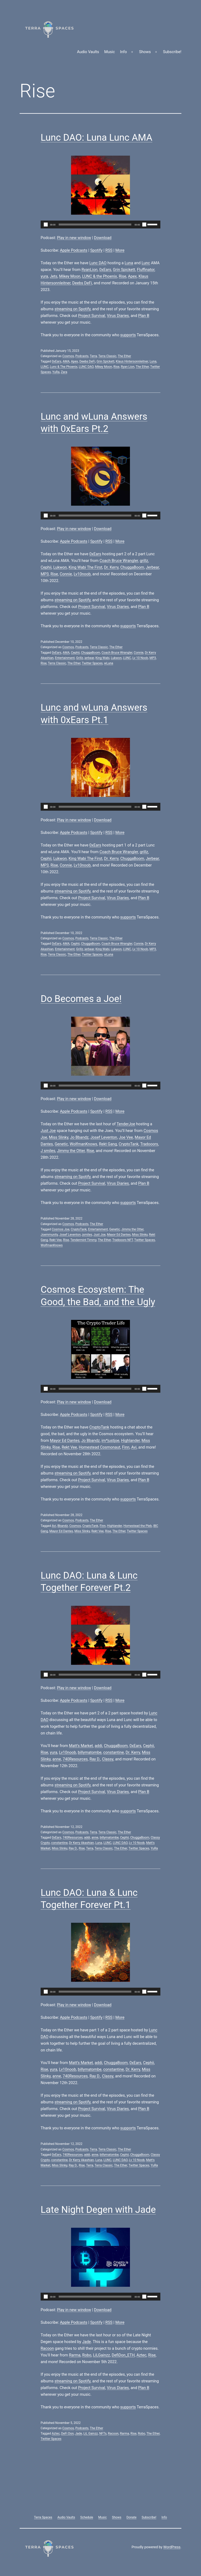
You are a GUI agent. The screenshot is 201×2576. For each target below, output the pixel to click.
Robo (86, 2355)
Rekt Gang (108, 1144)
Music (109, 51)
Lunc (146, 263)
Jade (86, 2341)
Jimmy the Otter (71, 1150)
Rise (122, 276)
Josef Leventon (103, 1137)
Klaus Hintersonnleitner (132, 361)
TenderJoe (126, 1124)
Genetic (61, 1144)
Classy (107, 1759)
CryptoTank (129, 1144)
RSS (108, 250)
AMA (66, 361)
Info (123, 51)
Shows (145, 51)
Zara (64, 372)
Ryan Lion (127, 367)
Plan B (143, 315)
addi (98, 1745)
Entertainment (65, 658)
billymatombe (89, 1752)
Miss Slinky (58, 1137)
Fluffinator (145, 269)
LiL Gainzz (90, 2433)
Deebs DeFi (82, 283)
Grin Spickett (124, 269)
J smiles (48, 1150)
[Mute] (144, 224)
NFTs (102, 2433)
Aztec (141, 2355)
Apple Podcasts (73, 250)
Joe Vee (126, 1137)
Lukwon (60, 567)
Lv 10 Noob (140, 658)
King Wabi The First (85, 567)
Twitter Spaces (92, 663)
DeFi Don (67, 2433)
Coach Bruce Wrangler (119, 560)
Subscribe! (172, 51)
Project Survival (91, 315)
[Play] (46, 224)
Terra (93, 356)
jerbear (89, 658)
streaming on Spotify (72, 309)
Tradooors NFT (122, 1240)
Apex (132, 276)
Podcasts (82, 356)
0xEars (105, 269)
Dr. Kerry (111, 567)
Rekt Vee (55, 1240)
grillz (144, 560)
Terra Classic (107, 356)
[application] (100, 224)
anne (56, 1759)
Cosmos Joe (60, 1229)
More (119, 250)
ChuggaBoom (132, 567)
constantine (113, 1752)
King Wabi (102, 658)
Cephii (46, 567)
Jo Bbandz (79, 1137)
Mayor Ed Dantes (119, 1234)
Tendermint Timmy (83, 1240)
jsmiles (87, 1234)
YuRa (55, 372)
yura (44, 276)
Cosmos (68, 356)
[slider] (95, 224)
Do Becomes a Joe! (81, 998)
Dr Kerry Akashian (81, 1843)
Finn (126, 1447)
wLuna (108, 663)
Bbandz (63, 1526)
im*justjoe (110, 1440)
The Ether (124, 356)
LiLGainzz (101, 2355)
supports (128, 335)
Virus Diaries (118, 315)
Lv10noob (82, 574)
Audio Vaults (88, 51)
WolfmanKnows (83, 1144)
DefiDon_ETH (123, 2355)
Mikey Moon (69, 276)
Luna (129, 263)
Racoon (47, 2348)
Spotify (96, 250)
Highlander (130, 1440)
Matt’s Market (81, 1745)
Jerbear (152, 567)
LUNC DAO (86, 367)
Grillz (79, 658)
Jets (54, 276)
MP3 (45, 574)
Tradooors (149, 1144)
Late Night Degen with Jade (98, 2209)
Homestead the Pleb (137, 1526)
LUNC (44, 367)
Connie (66, 574)
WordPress (171, 2547)
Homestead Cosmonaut (99, 1447)
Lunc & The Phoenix (64, 367)
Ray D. (95, 1759)
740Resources (75, 1759)
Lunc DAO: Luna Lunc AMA (96, 137)
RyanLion (89, 269)
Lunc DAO (97, 263)
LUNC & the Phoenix (99, 276)
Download (102, 237)
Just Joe (48, 1130)
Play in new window (74, 237)
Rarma (74, 2355)
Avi (134, 1447)
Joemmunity (49, 1234)
